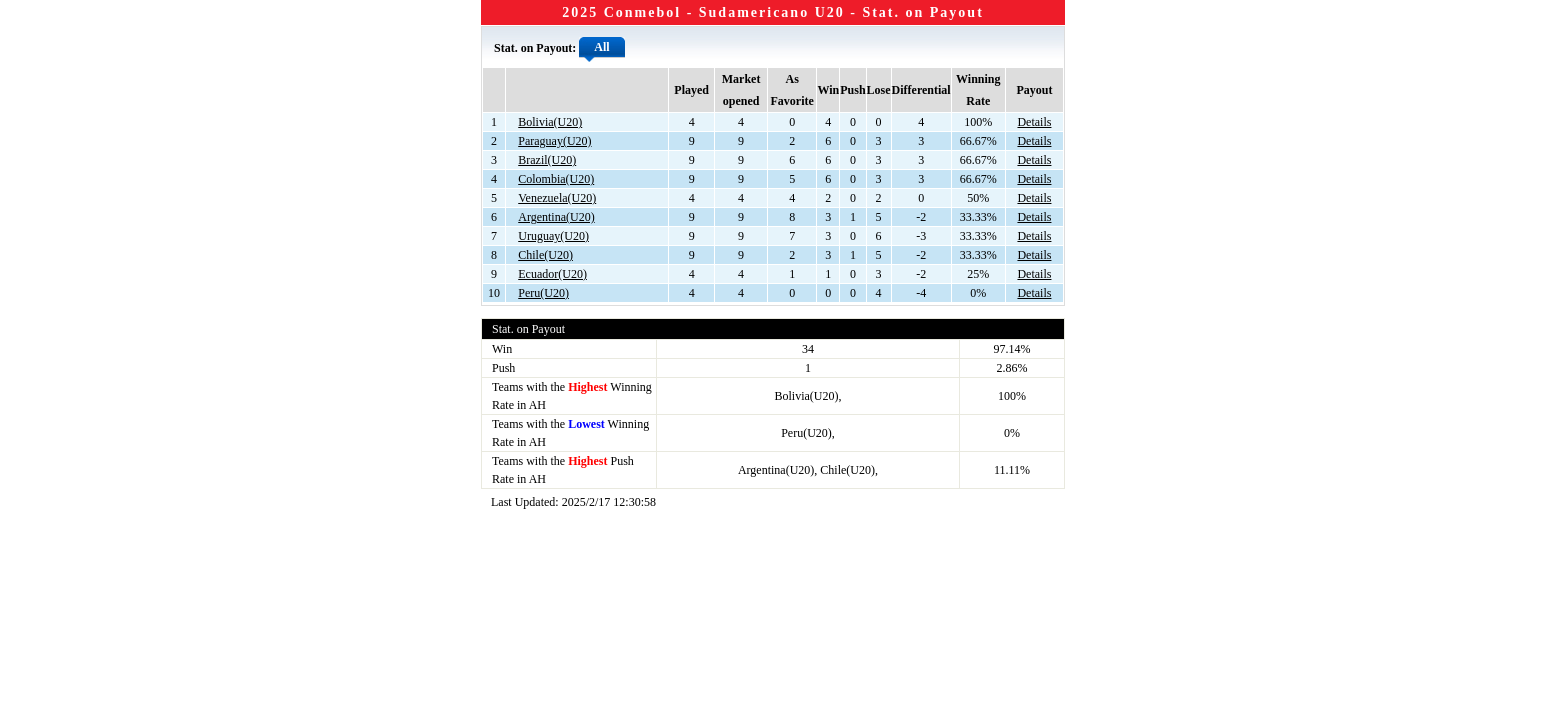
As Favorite (791, 90)
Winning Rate (978, 90)
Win (828, 90)
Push (852, 90)
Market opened (741, 90)
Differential (921, 90)
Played (691, 90)
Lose (879, 90)
